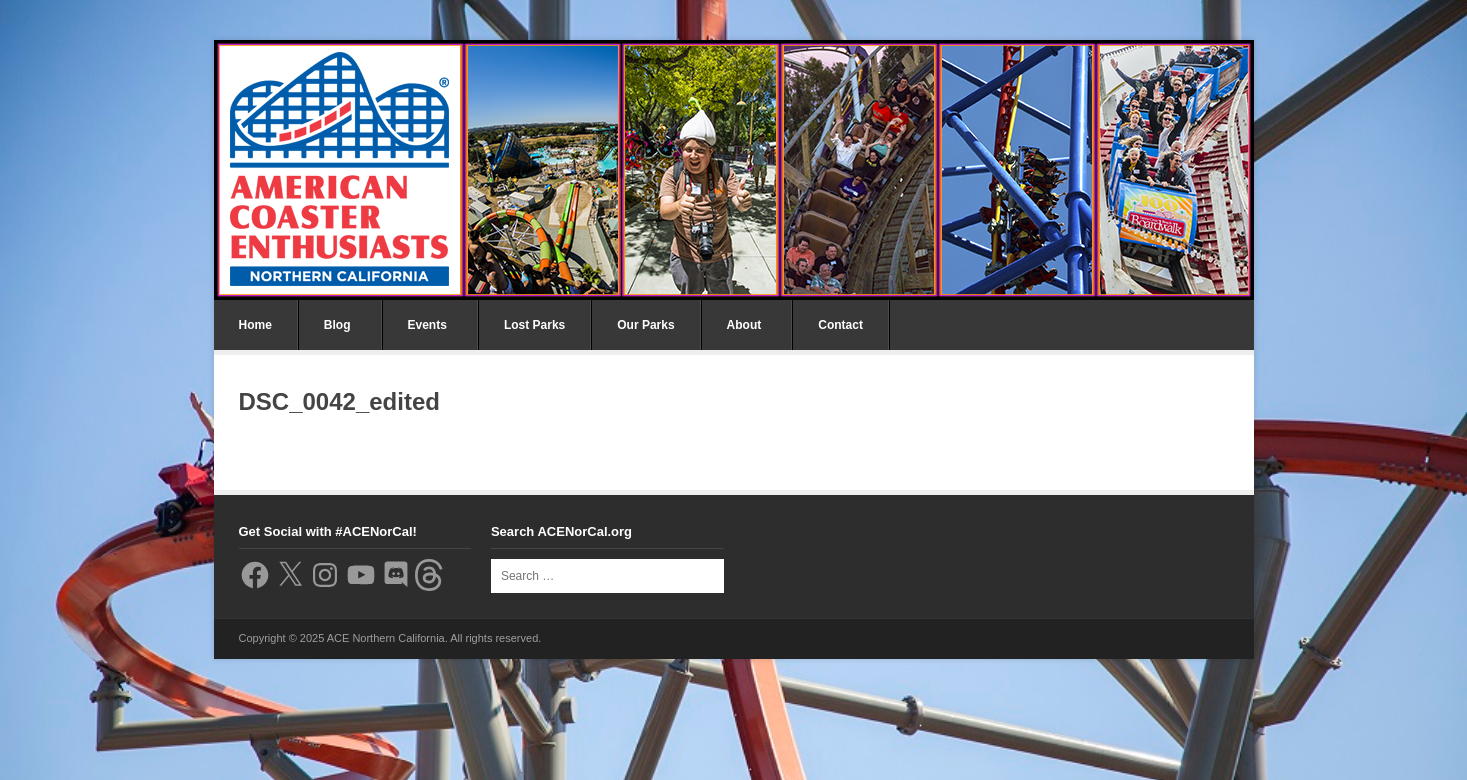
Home (255, 325)
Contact (840, 325)
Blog (337, 325)
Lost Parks (534, 325)
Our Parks (645, 325)
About (744, 325)
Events (427, 325)
